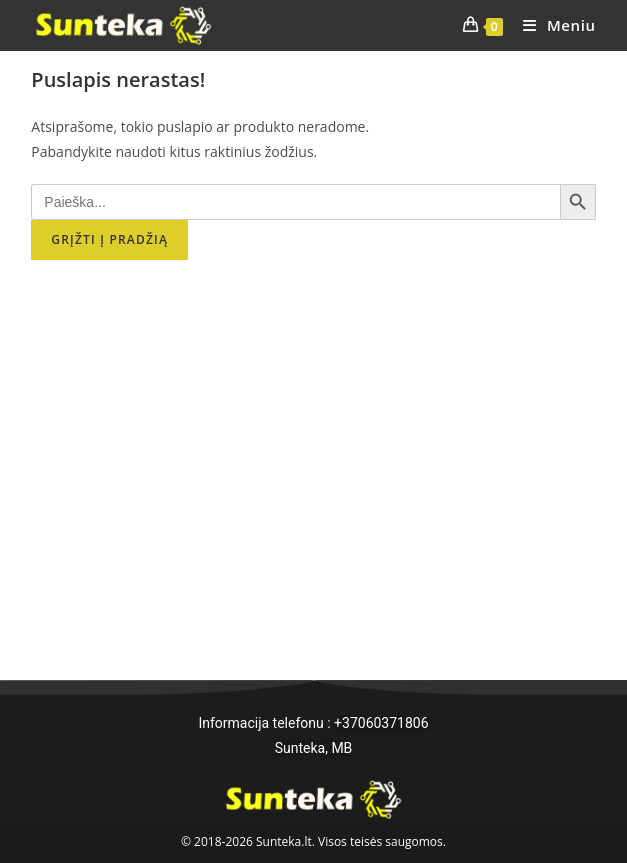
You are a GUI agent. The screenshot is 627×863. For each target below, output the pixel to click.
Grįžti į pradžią (109, 239)
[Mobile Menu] (552, 25)
